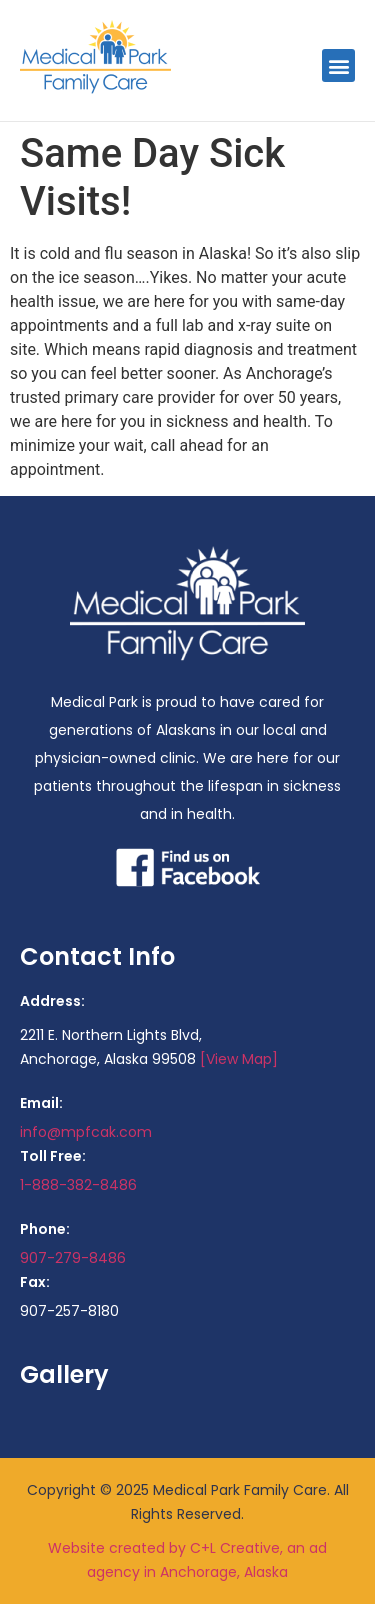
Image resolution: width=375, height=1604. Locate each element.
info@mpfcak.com (86, 1132)
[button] (338, 65)
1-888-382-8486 (78, 1185)
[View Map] (239, 1059)
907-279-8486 (73, 1258)
